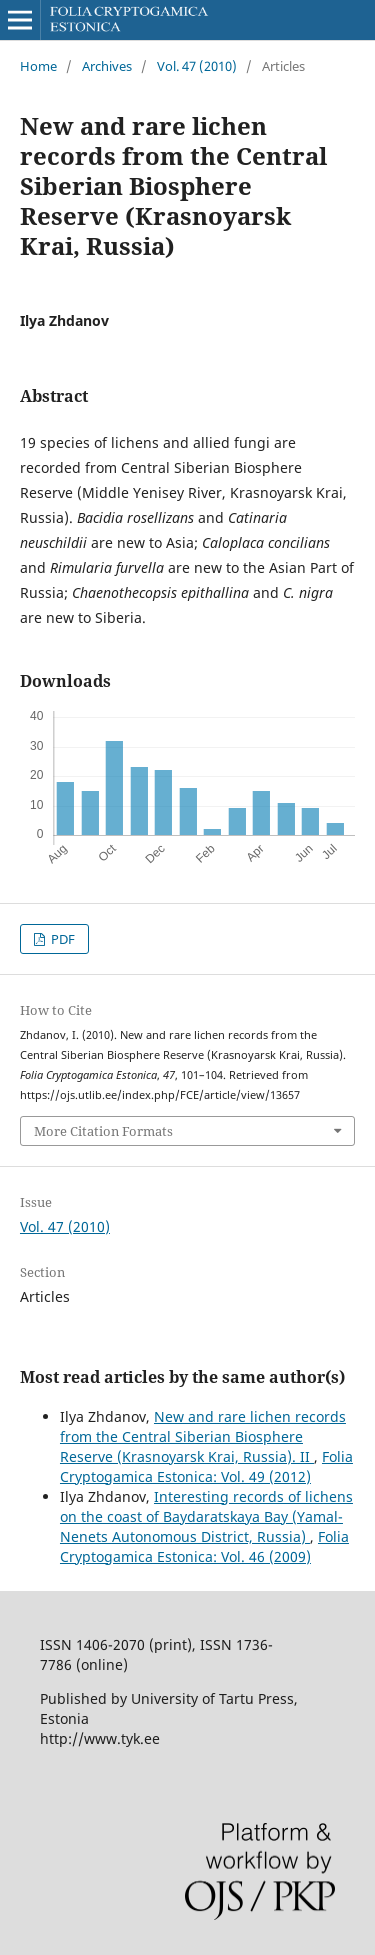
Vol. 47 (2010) (197, 66)
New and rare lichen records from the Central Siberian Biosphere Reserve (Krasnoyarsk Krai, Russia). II (203, 1436)
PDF (61, 939)
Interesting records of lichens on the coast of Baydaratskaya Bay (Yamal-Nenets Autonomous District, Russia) (206, 1516)
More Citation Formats (103, 1131)
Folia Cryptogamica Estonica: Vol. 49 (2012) (206, 1466)
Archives (107, 66)
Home (38, 66)
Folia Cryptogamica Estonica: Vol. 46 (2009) (204, 1546)
